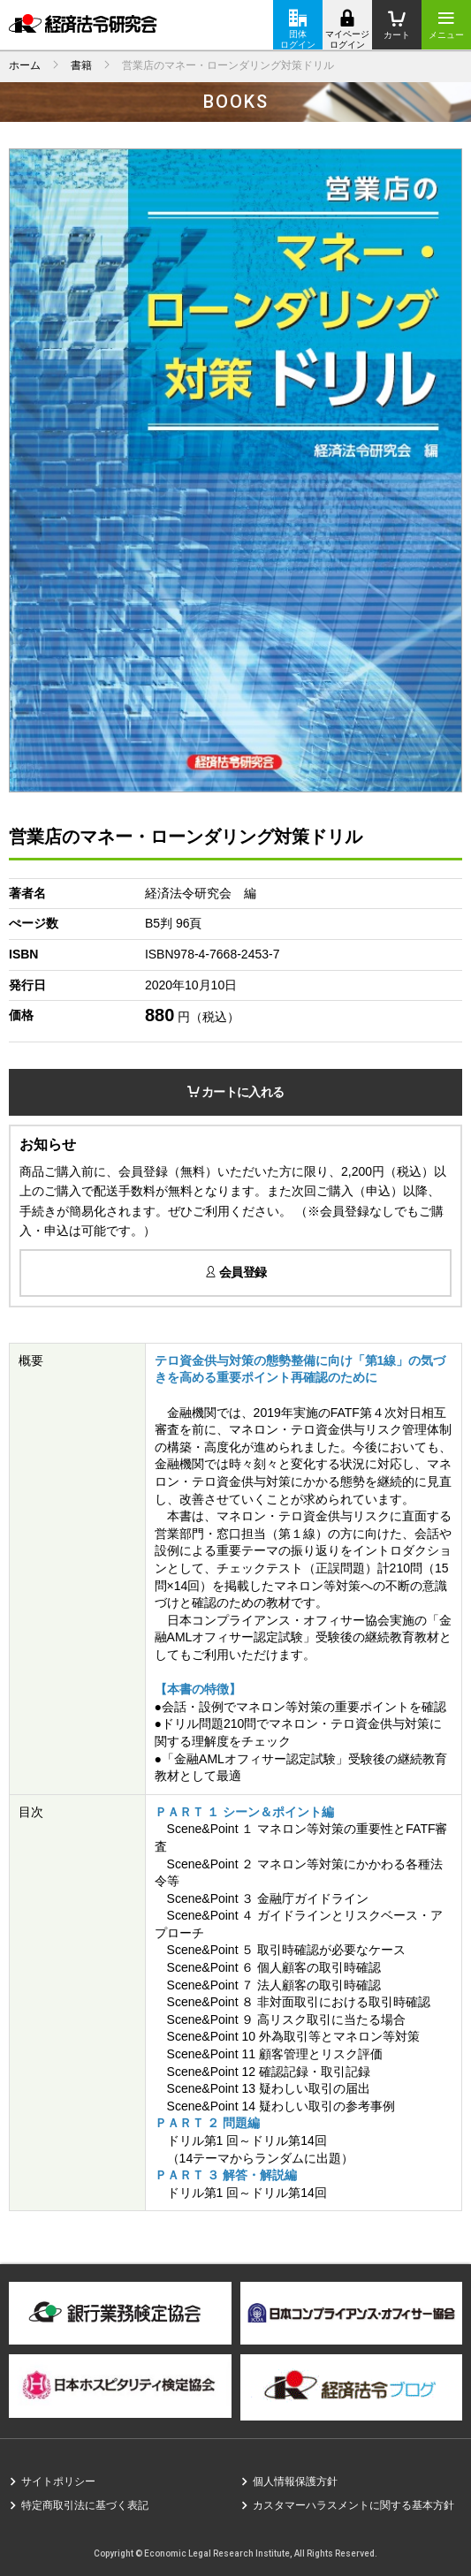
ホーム (25, 65)
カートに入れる (236, 1092)
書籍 (81, 65)
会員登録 (236, 1272)
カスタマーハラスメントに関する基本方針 (353, 2505)
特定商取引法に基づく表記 (84, 2505)
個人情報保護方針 (295, 2481)
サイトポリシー (58, 2481)
